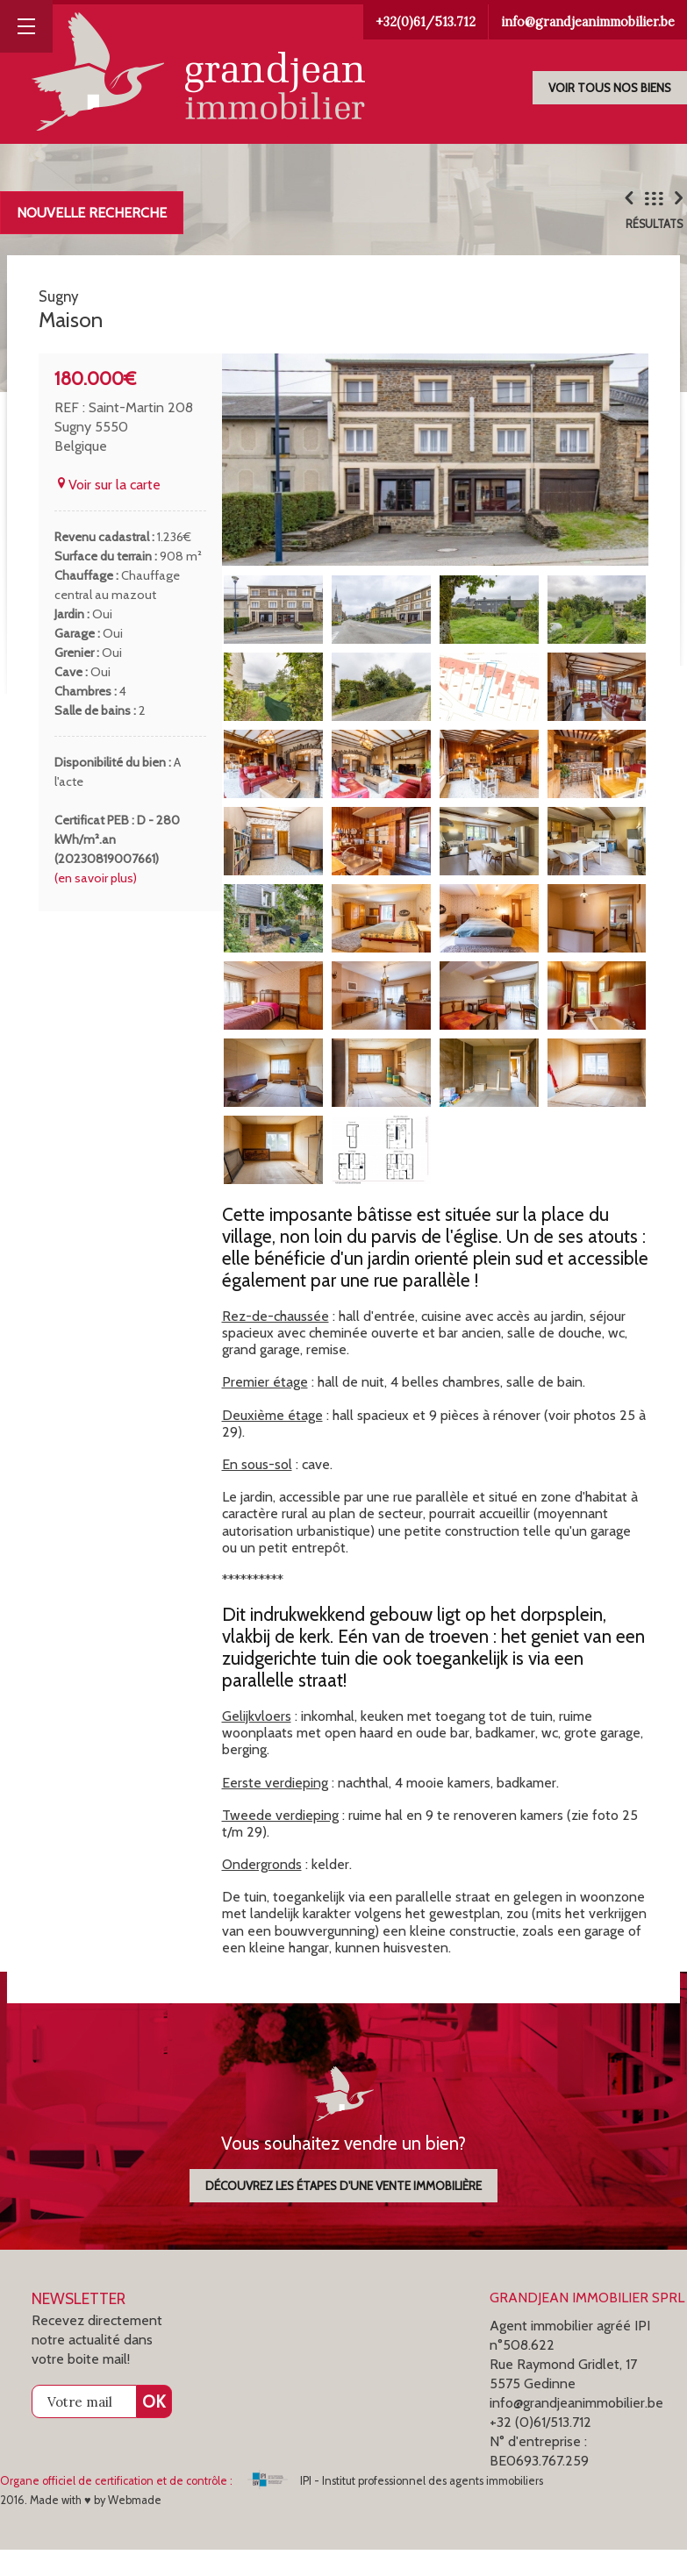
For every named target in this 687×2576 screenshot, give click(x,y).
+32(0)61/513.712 (426, 22)
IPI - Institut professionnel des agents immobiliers (395, 2507)
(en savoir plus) (95, 904)
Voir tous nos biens (609, 88)
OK (153, 2427)
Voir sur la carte (107, 511)
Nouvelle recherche (92, 212)
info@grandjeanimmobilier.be (588, 22)
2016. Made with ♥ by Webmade (80, 2526)
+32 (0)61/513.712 (540, 2448)
